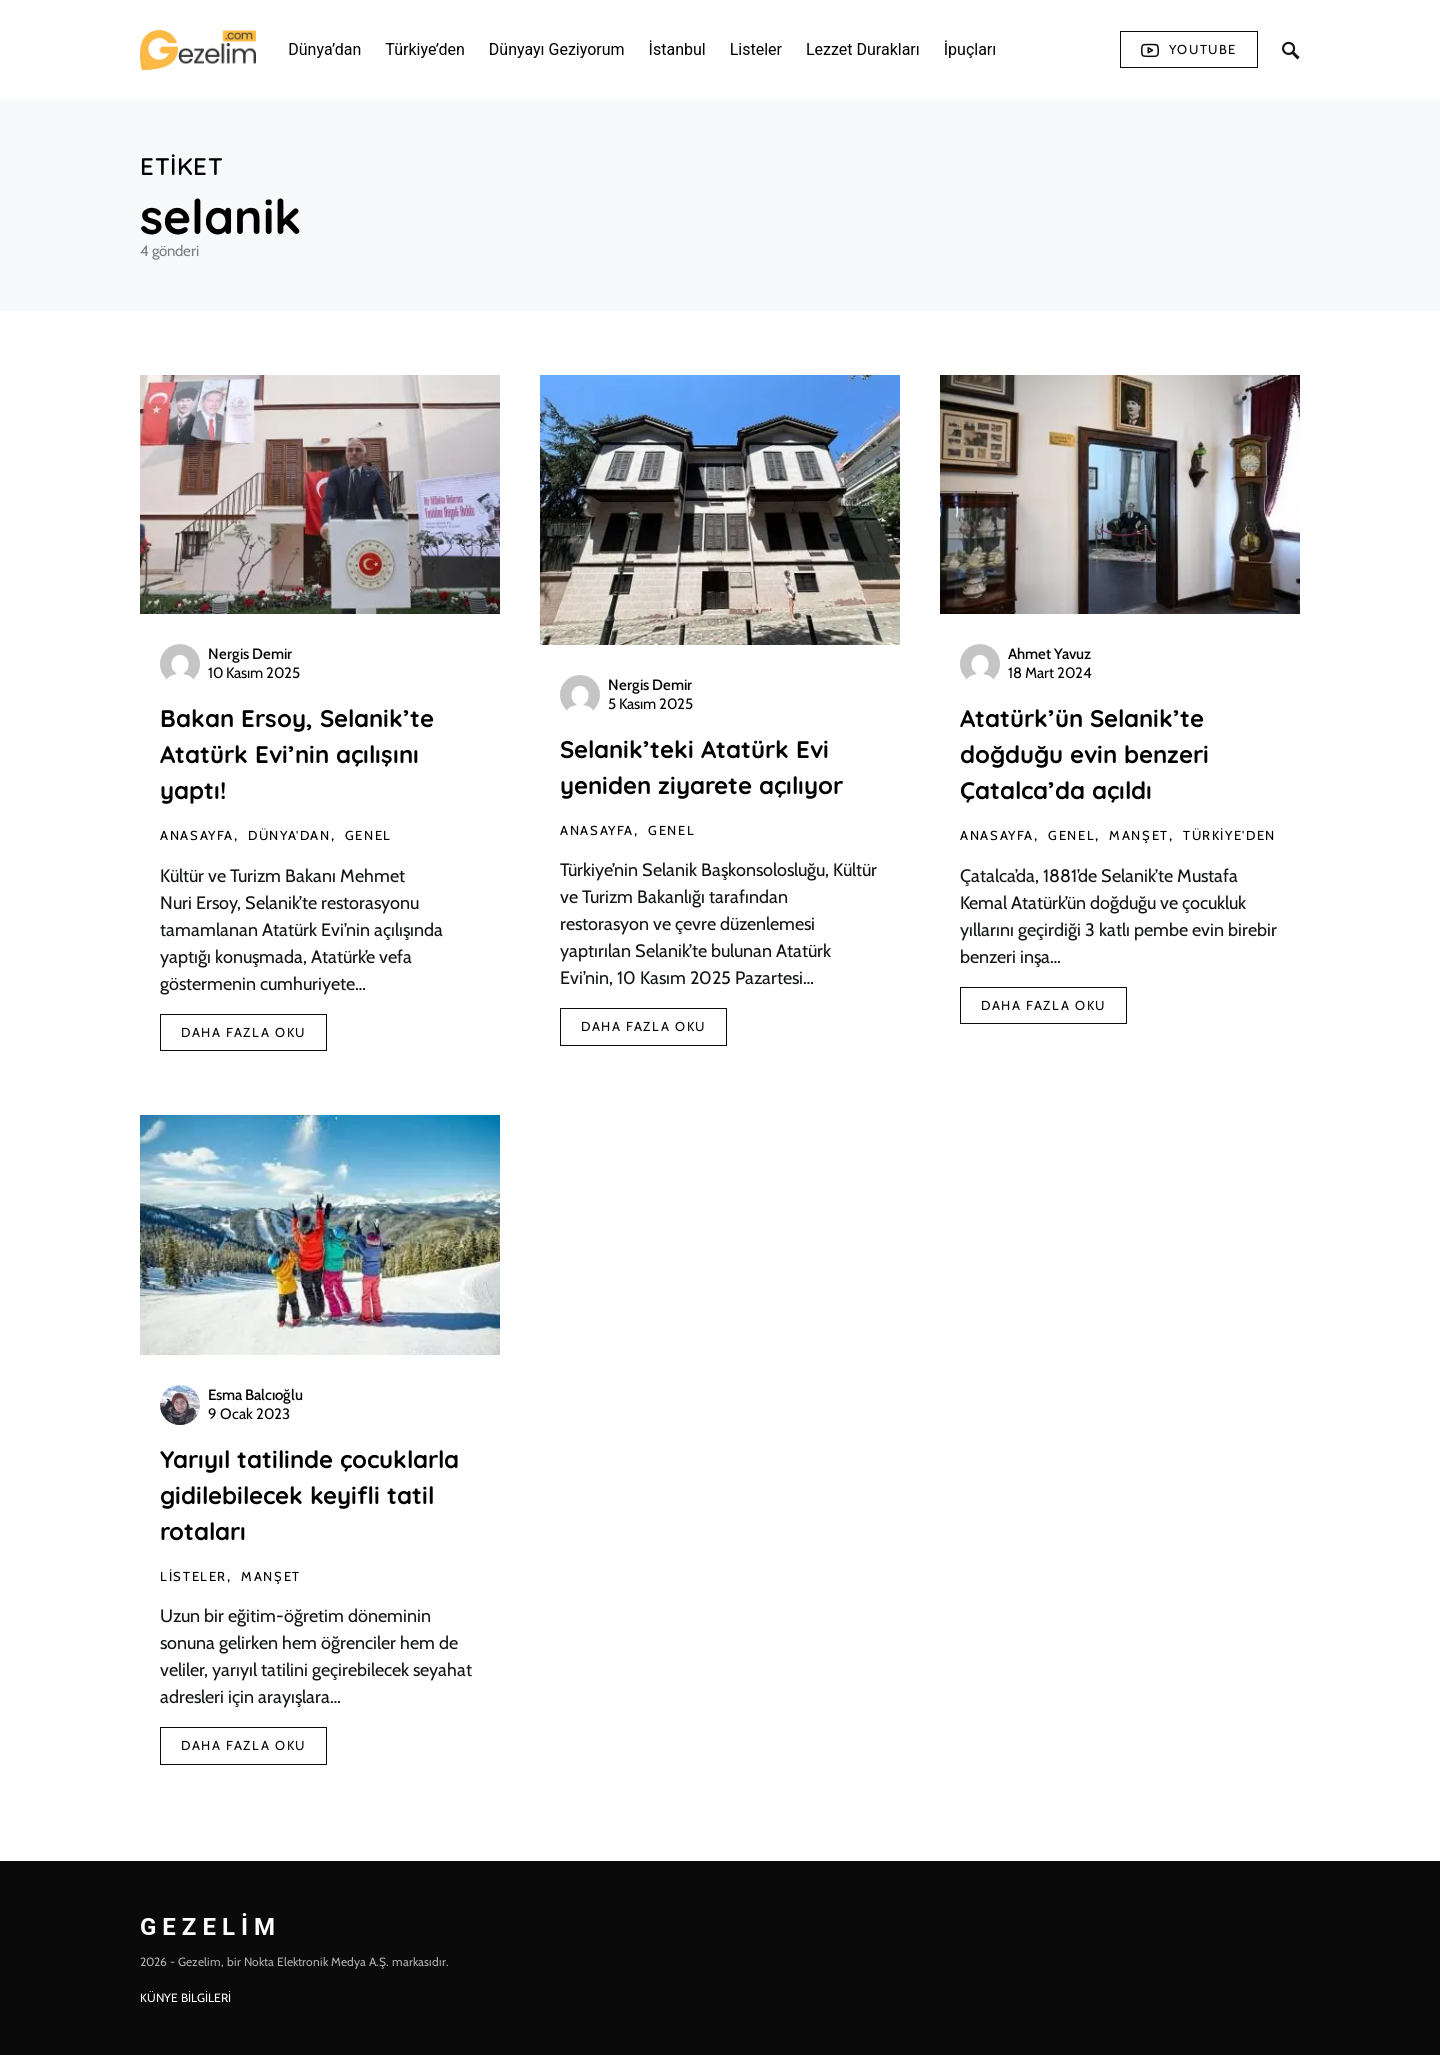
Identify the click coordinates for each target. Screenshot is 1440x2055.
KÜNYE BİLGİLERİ (185, 1997)
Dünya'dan (289, 835)
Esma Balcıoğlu (255, 1395)
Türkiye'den (1229, 835)
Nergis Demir (250, 654)
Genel (368, 835)
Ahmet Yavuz (1049, 654)
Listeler (193, 1576)
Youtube (1189, 50)
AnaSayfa (197, 835)
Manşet (1139, 835)
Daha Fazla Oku (243, 1032)
